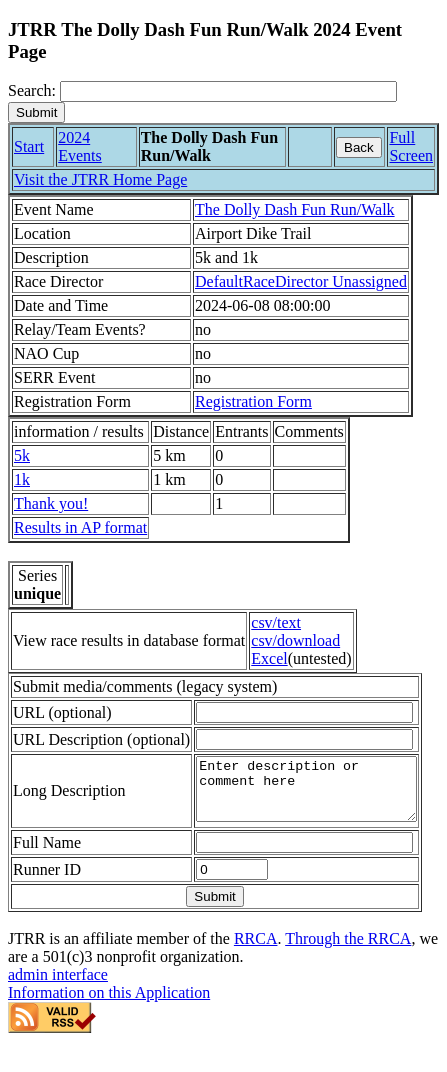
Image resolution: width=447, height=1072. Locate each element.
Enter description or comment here (311, 810)
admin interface (58, 1001)
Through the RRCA (348, 965)
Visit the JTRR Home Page (100, 179)
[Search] (228, 91)
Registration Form (253, 401)
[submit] (36, 112)
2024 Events (80, 146)
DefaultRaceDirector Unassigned (301, 281)
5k (22, 455)
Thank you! (51, 503)
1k (22, 479)
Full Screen (411, 146)
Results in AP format (80, 527)
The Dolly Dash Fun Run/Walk (295, 209)
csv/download (295, 640)
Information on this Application (109, 1019)
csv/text (276, 622)
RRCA (256, 965)
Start (29, 146)
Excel (269, 658)
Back (359, 147)
